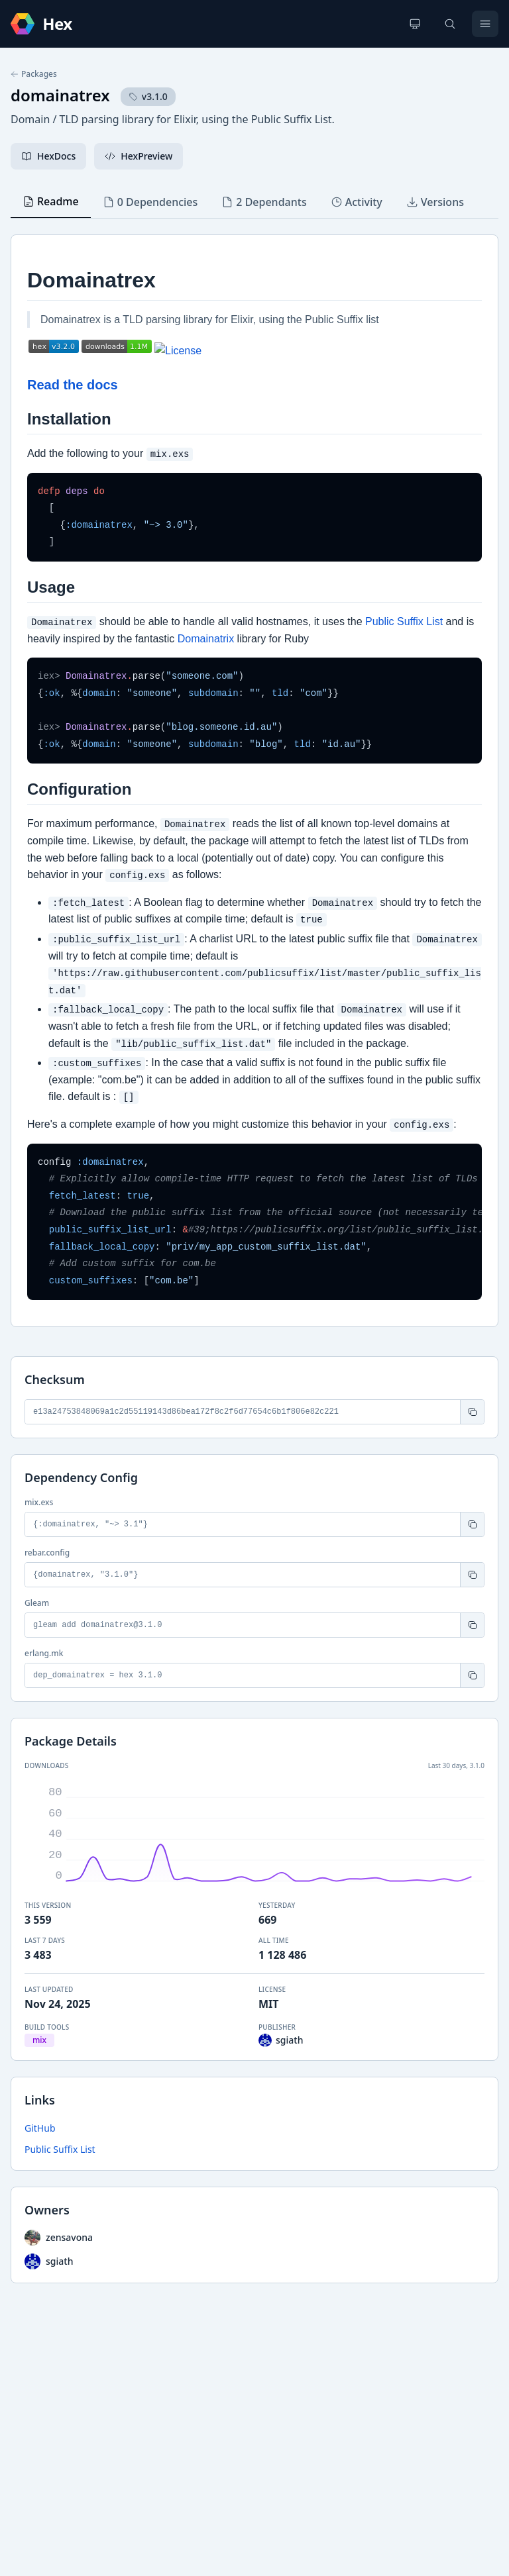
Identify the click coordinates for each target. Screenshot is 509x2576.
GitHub (40, 2128)
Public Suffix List (60, 2149)
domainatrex (60, 95)
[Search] (450, 24)
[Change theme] (415, 24)
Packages (34, 74)
